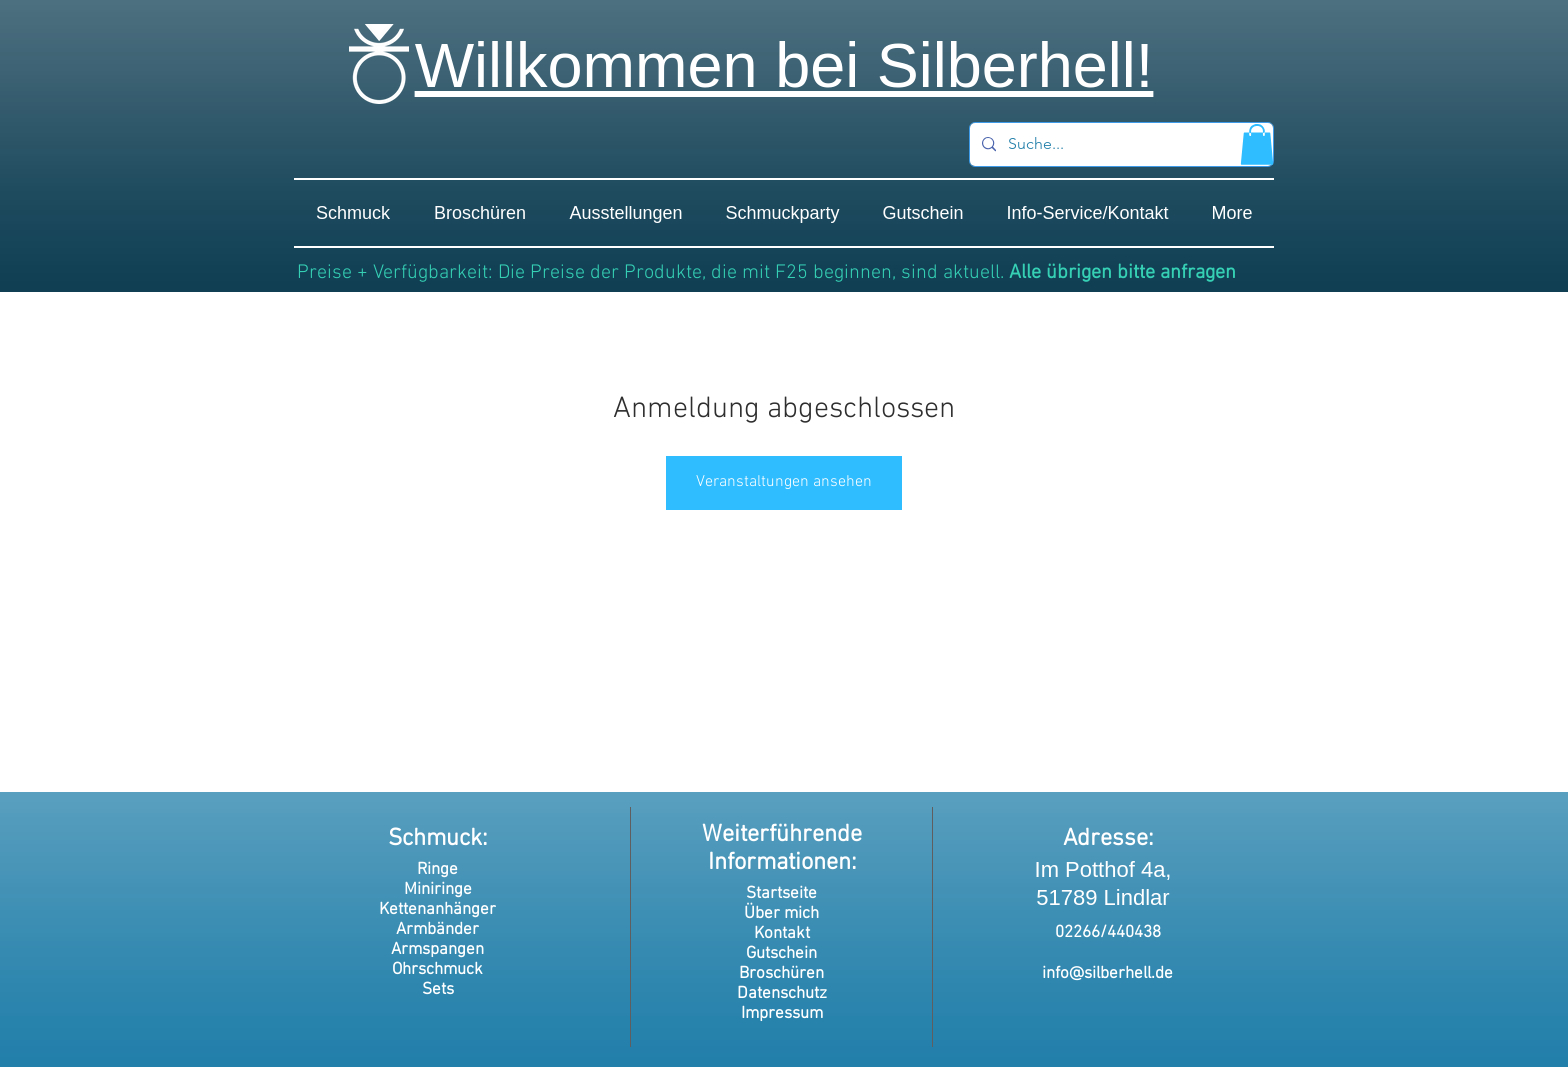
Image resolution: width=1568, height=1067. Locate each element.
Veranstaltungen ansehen (784, 482)
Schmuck (435, 839)
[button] (1257, 144)
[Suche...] (1119, 144)
